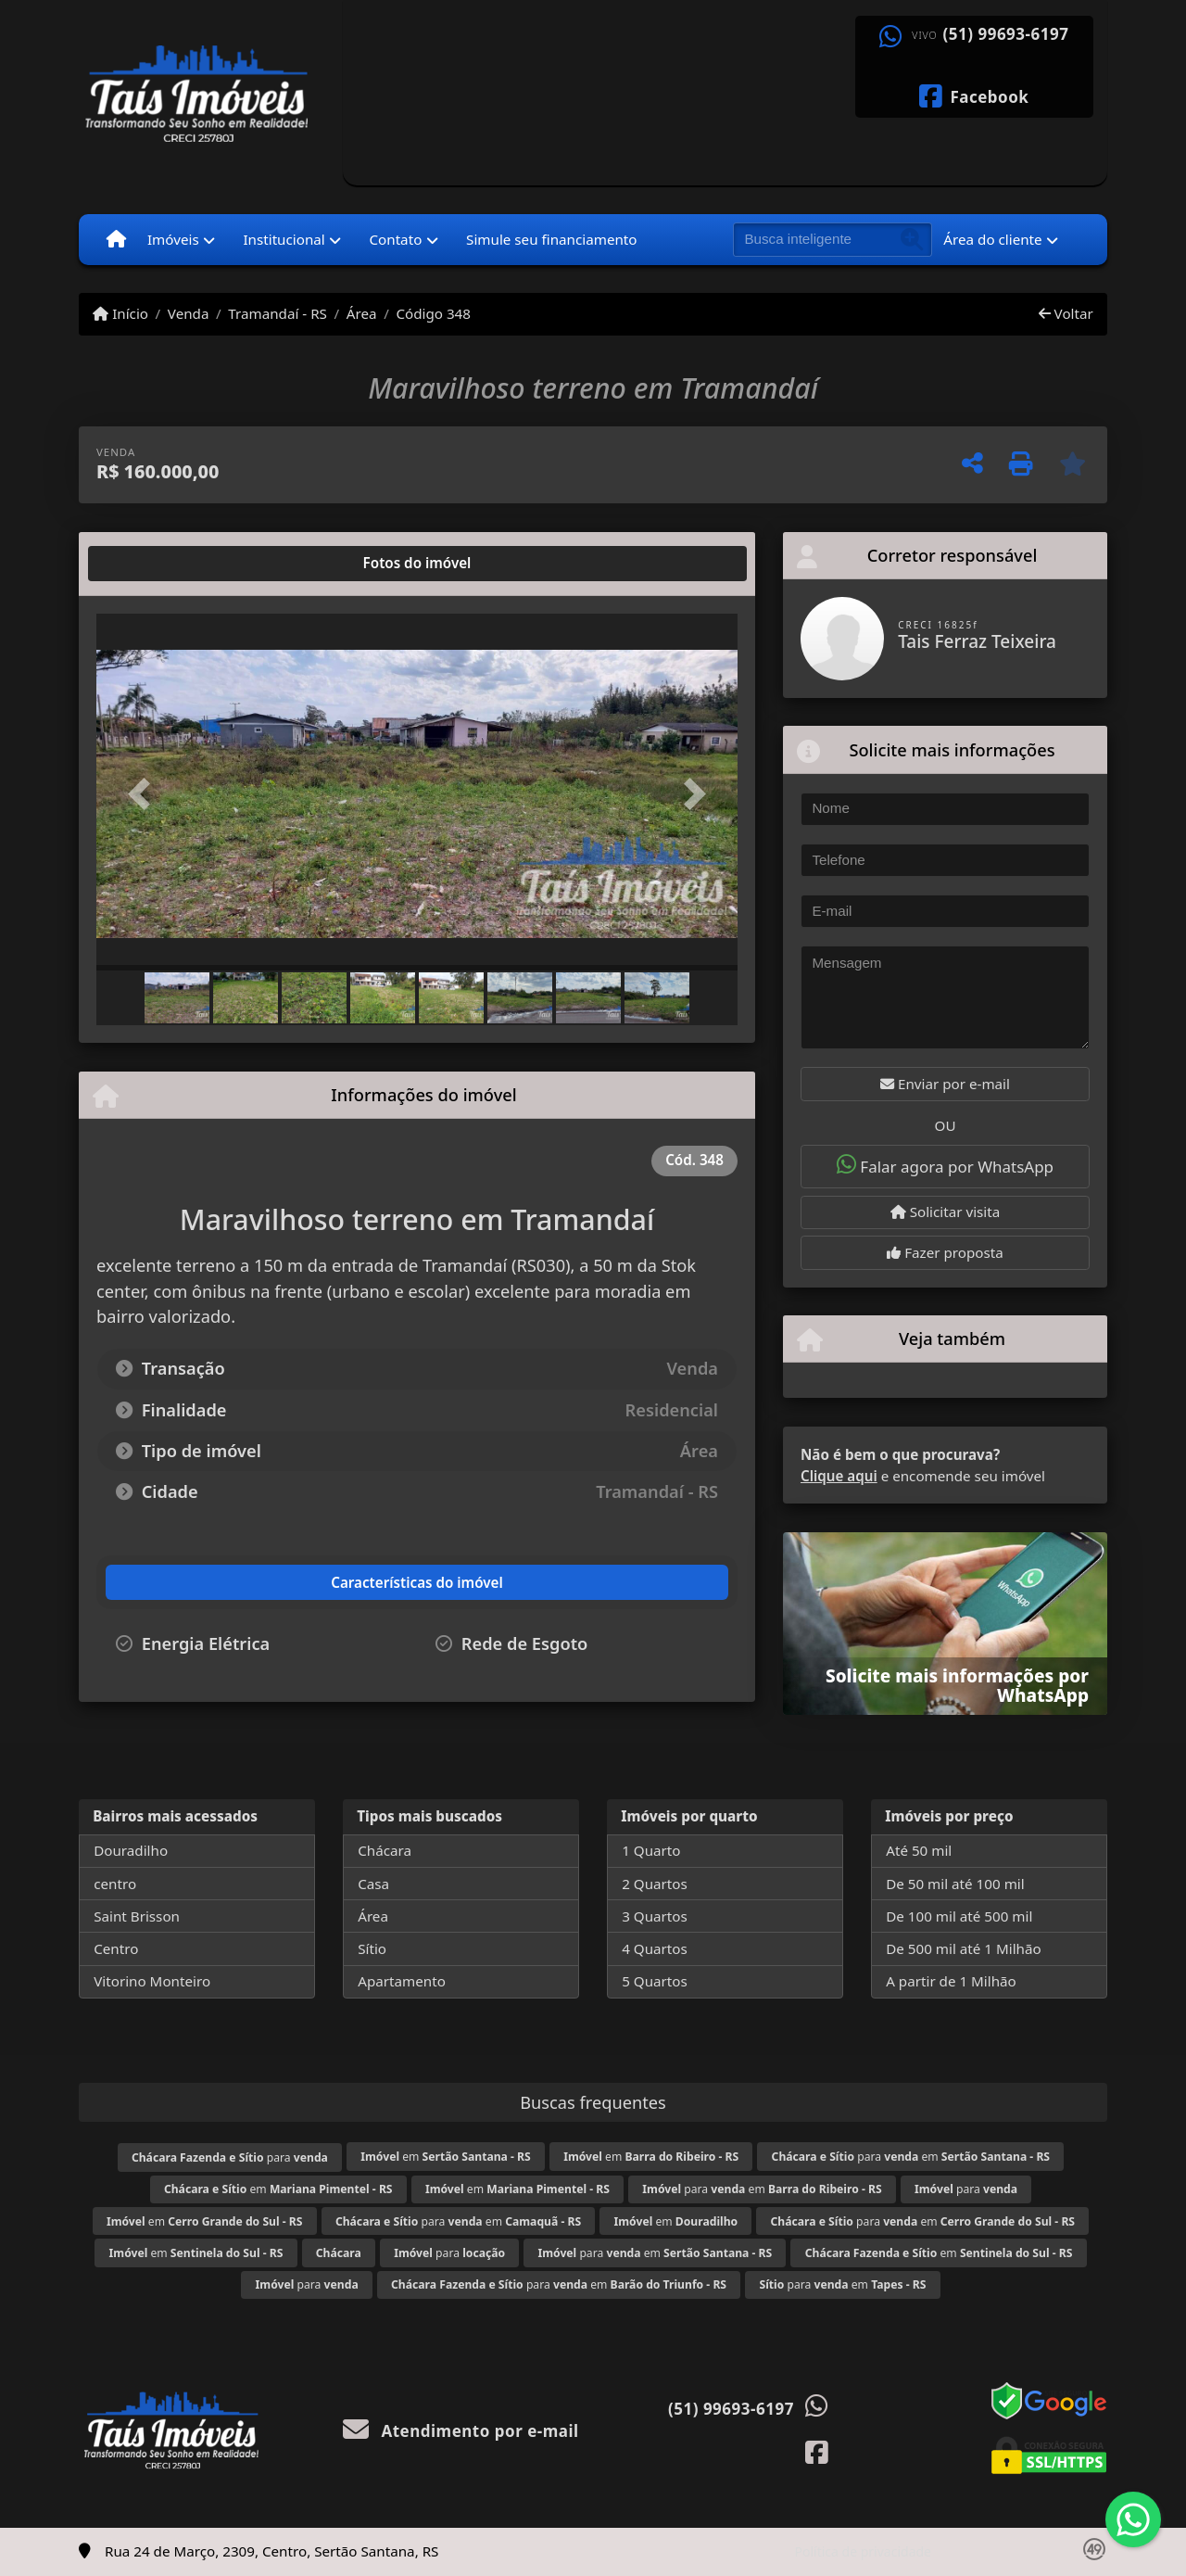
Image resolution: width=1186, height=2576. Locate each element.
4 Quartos (655, 1948)
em (445, 2156)
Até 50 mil (919, 1850)
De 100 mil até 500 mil (959, 1916)
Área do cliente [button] (992, 239)
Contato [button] (395, 239)
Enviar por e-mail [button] (945, 1083)
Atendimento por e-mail (461, 2431)
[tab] (156, 563)
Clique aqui (839, 1475)
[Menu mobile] (116, 239)
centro (115, 1883)
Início (120, 313)
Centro (116, 1948)
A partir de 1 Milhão (951, 1981)
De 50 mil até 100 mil (955, 1883)
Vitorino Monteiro (152, 1981)
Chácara (384, 1850)
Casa (373, 1883)
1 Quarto (651, 1850)
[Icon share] (974, 94)
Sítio (372, 1948)
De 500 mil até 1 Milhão (963, 1948)
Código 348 (433, 313)
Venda (188, 313)
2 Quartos (655, 1883)
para (230, 2157)
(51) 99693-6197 (1006, 34)
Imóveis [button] (173, 239)
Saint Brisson (137, 1916)
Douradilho (131, 1850)
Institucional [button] (283, 239)
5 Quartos (655, 1981)
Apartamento (402, 1981)
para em (911, 2156)
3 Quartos (655, 1916)
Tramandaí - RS (277, 313)
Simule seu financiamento (551, 239)
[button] (144, 794)
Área (362, 313)
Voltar (1066, 313)
